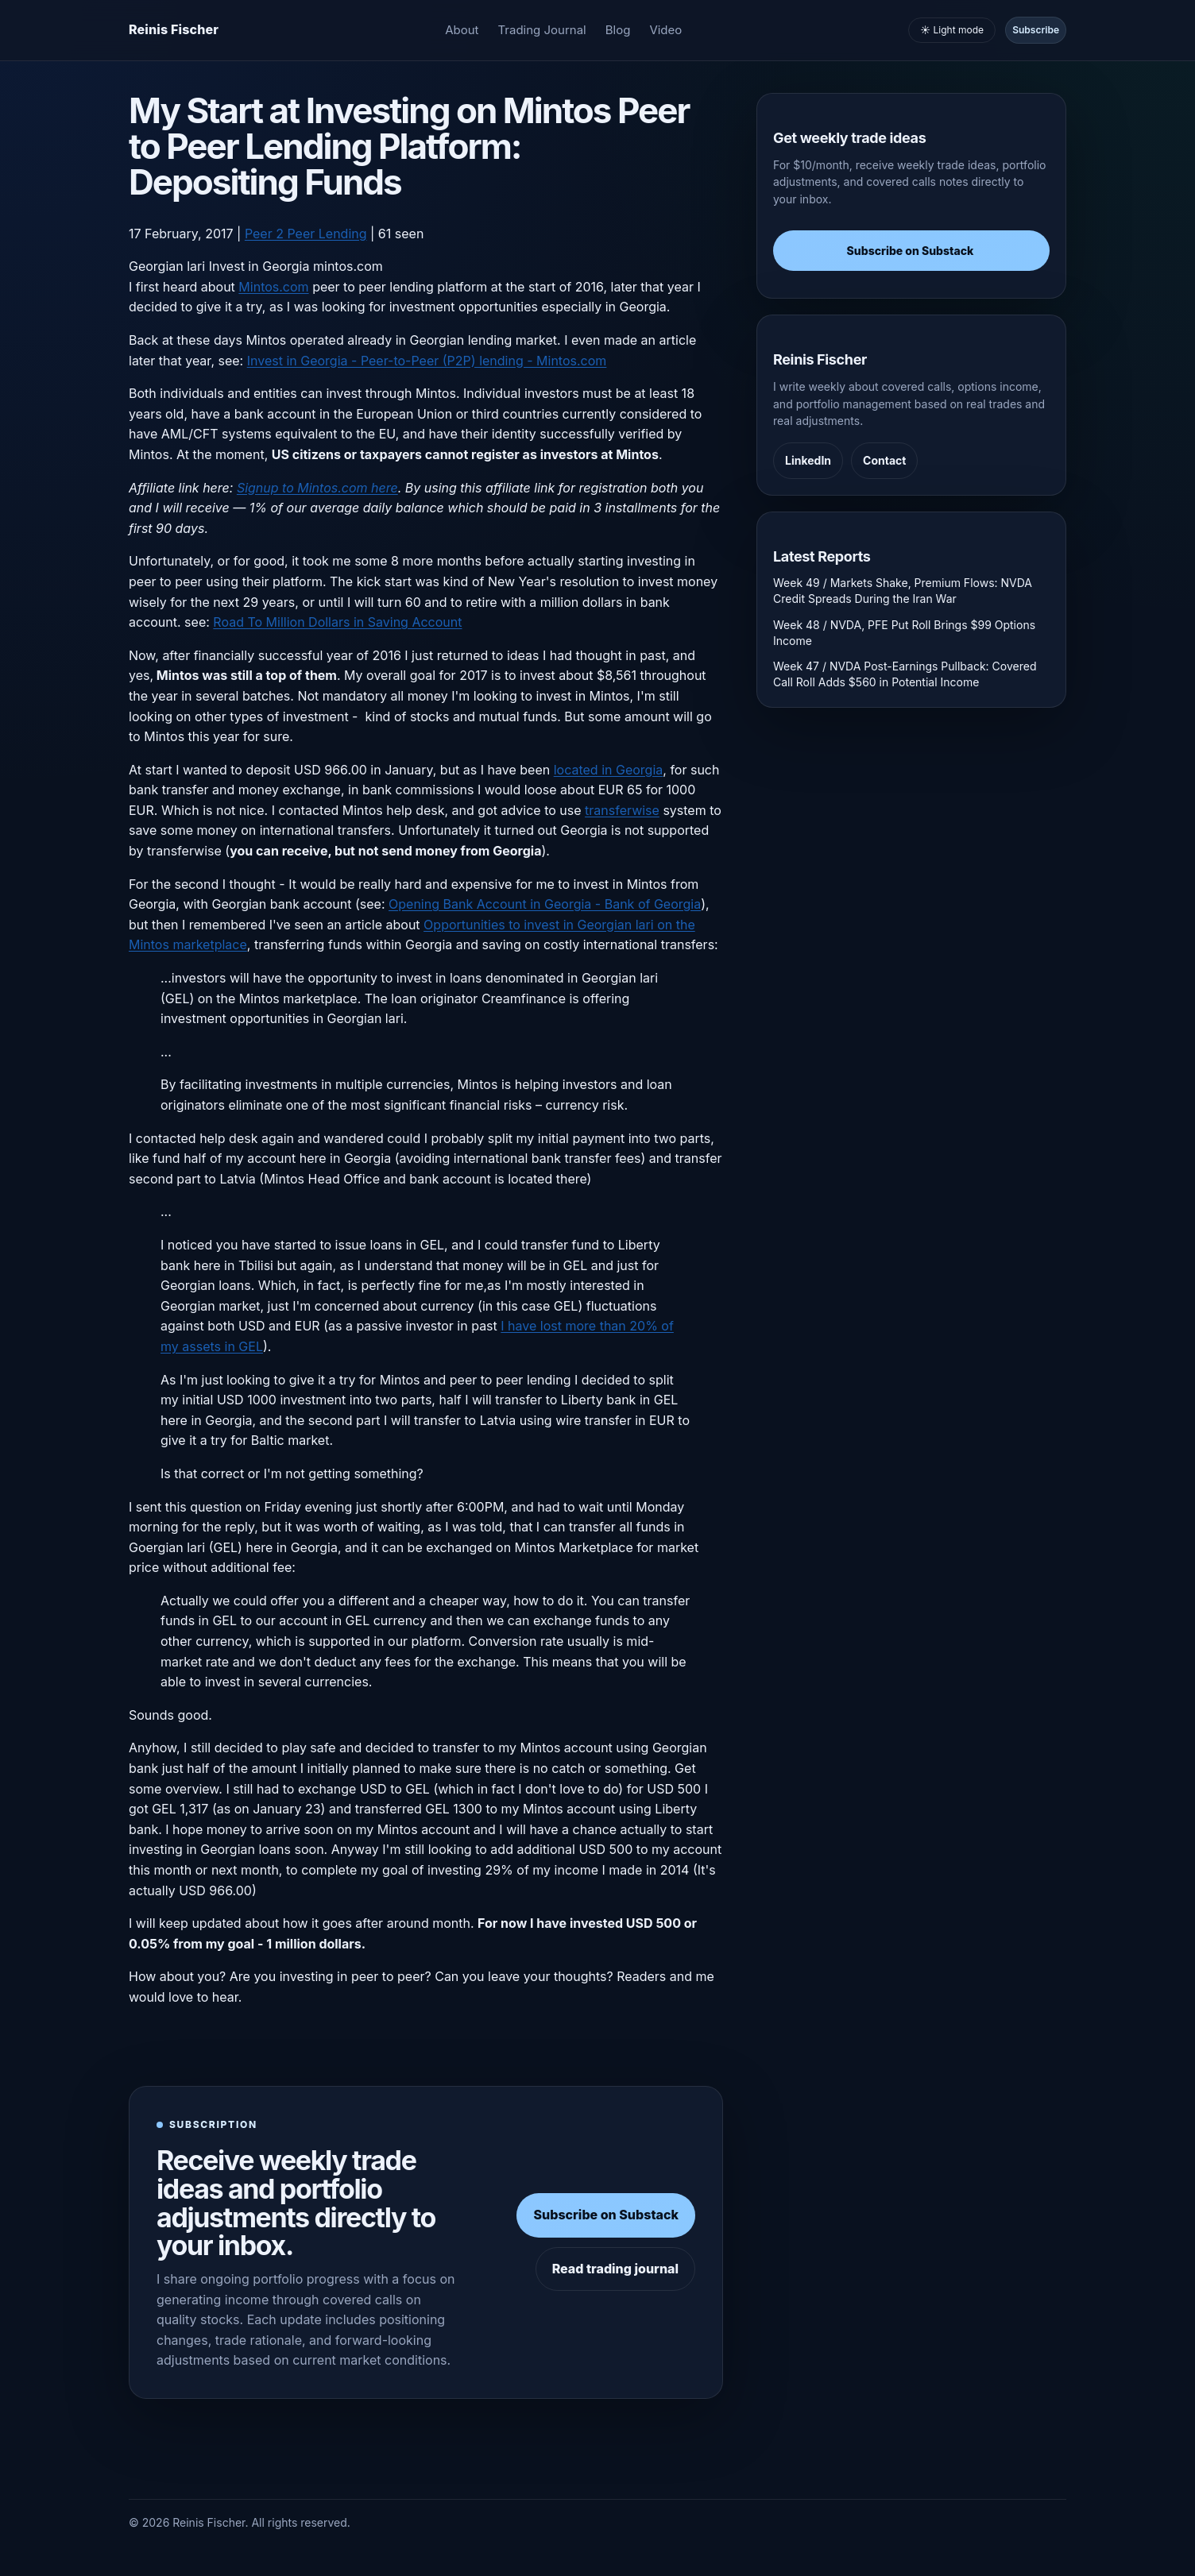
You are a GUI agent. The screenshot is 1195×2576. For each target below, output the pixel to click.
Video (665, 29)
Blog (618, 29)
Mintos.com (273, 287)
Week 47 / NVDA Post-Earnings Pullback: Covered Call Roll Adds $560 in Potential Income (904, 674)
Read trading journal (615, 2269)
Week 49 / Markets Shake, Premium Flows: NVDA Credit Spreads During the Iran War (902, 590)
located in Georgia (608, 770)
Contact (884, 460)
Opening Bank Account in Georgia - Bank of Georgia (545, 904)
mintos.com (348, 266)
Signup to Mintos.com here (317, 488)
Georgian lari (167, 266)
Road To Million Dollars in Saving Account (337, 622)
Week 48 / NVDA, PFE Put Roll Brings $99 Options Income (904, 632)
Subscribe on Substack (606, 2215)
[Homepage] (174, 30)
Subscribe (1035, 30)
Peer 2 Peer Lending (306, 233)
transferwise (622, 810)
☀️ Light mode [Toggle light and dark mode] (952, 30)
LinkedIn (808, 460)
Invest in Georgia (259, 266)
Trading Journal (542, 29)
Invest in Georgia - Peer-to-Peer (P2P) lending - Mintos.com (427, 361)
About (461, 29)
